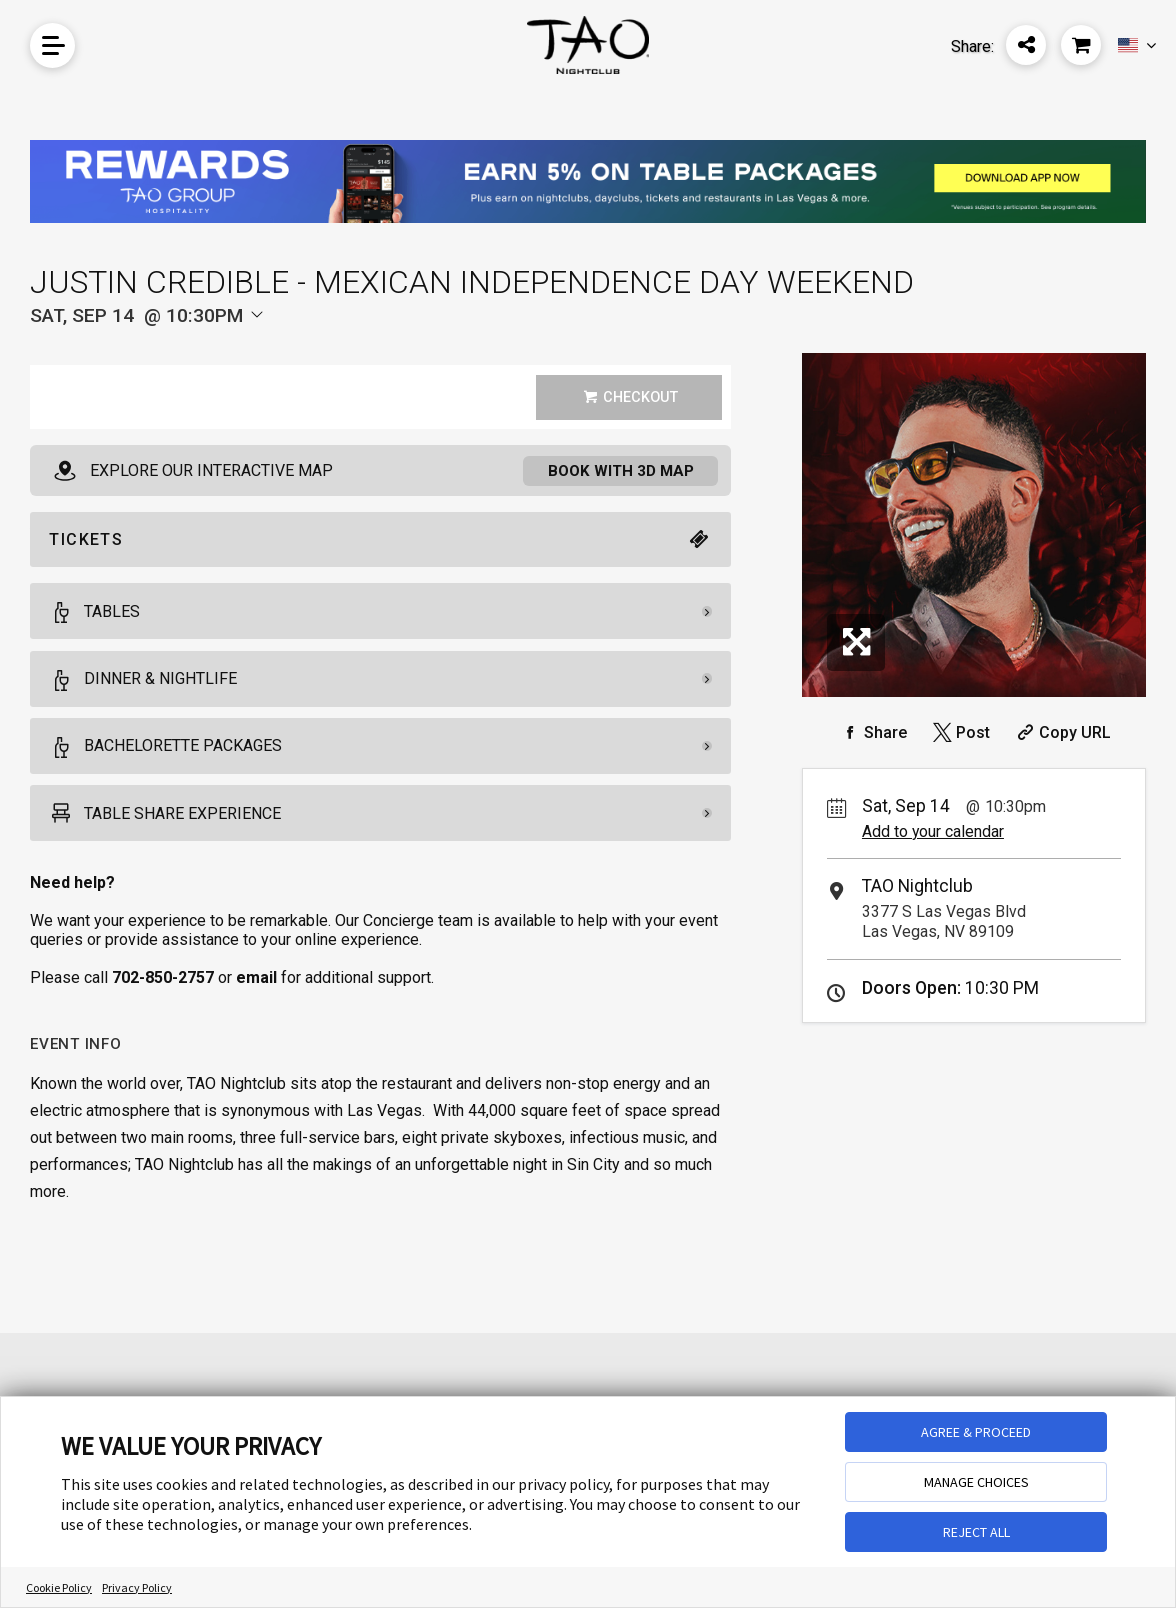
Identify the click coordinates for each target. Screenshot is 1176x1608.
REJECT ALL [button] (976, 1532)
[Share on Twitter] (959, 732)
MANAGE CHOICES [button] (976, 1482)
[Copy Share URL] (1061, 732)
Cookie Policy (59, 1587)
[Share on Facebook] (872, 732)
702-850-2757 (163, 979)
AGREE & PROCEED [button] (976, 1432)
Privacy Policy (137, 1587)
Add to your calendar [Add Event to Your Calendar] (933, 831)
